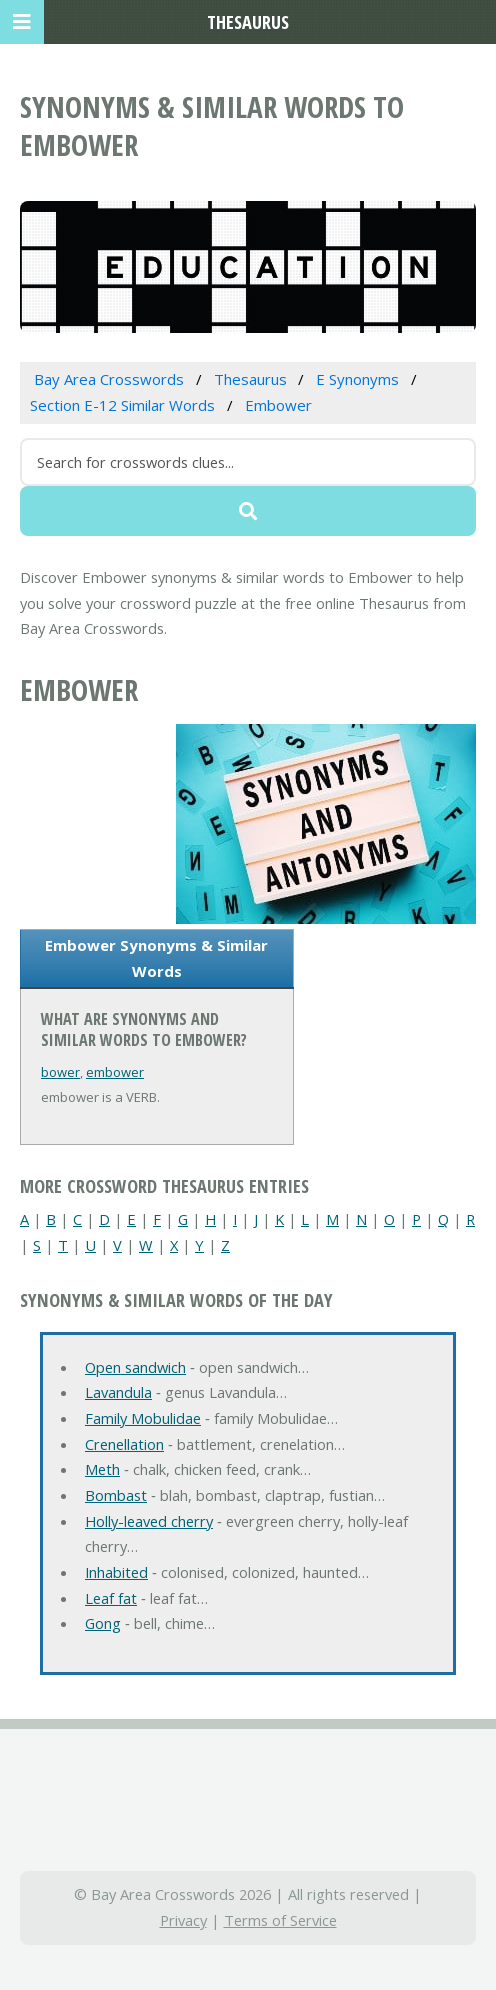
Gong (103, 1623)
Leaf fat (111, 1598)
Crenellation (124, 1444)
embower (115, 1072)
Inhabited (116, 1572)
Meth (102, 1469)
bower (60, 1072)
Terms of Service (280, 1920)
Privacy (183, 1920)
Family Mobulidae (143, 1418)
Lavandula (118, 1392)
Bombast (116, 1495)
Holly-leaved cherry (149, 1521)
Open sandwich (135, 1367)
